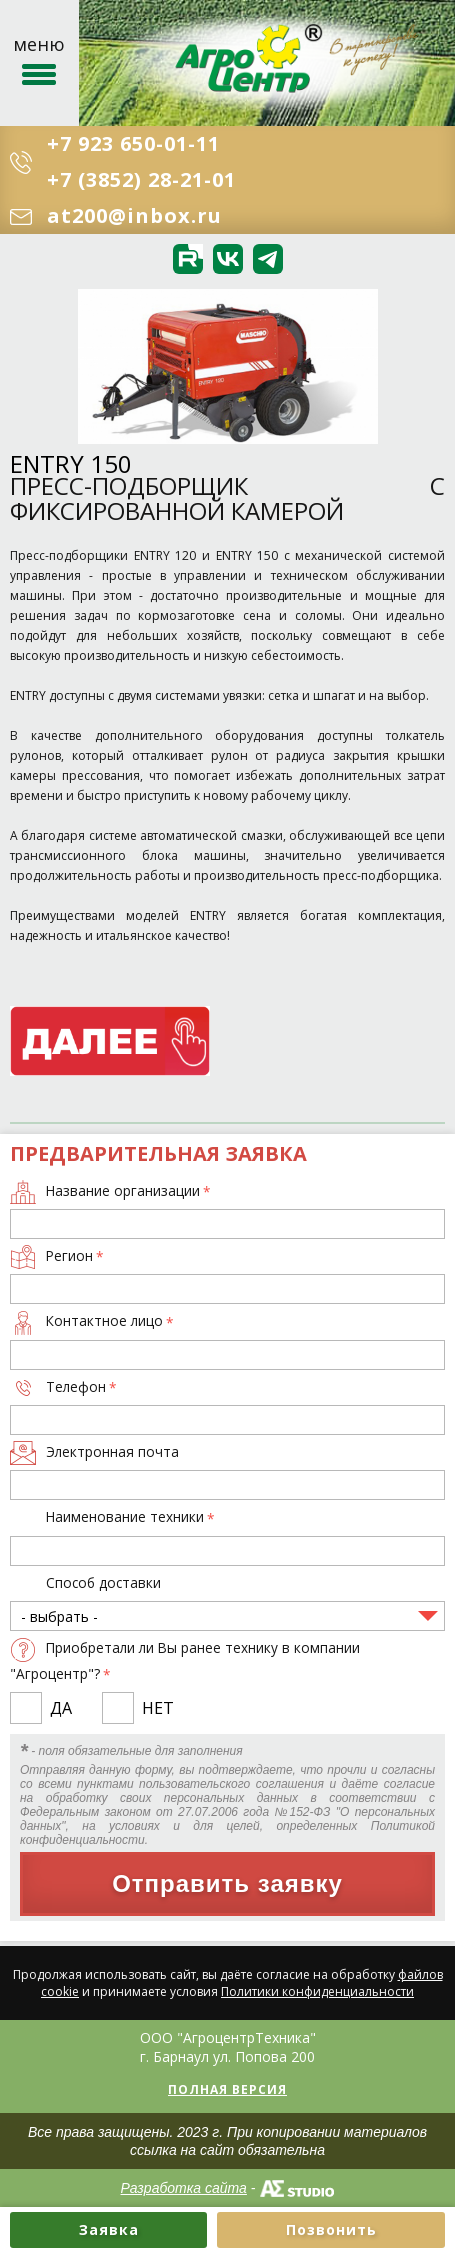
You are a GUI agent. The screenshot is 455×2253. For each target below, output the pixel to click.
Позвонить (331, 2229)
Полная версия (227, 2089)
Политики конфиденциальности (317, 1991)
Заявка (109, 2229)
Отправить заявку (227, 1883)
